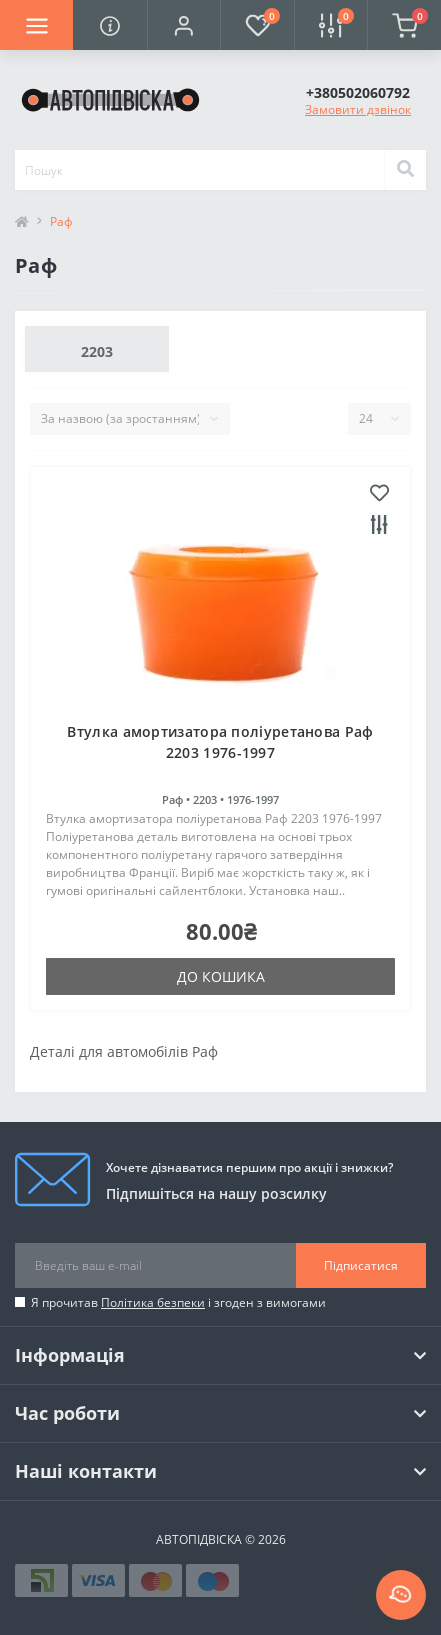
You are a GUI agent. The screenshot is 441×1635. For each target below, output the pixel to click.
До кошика (221, 976)
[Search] (405, 170)
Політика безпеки (153, 1302)
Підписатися (361, 1265)
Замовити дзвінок (358, 109)
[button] (183, 25)
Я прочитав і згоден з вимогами (178, 1302)
